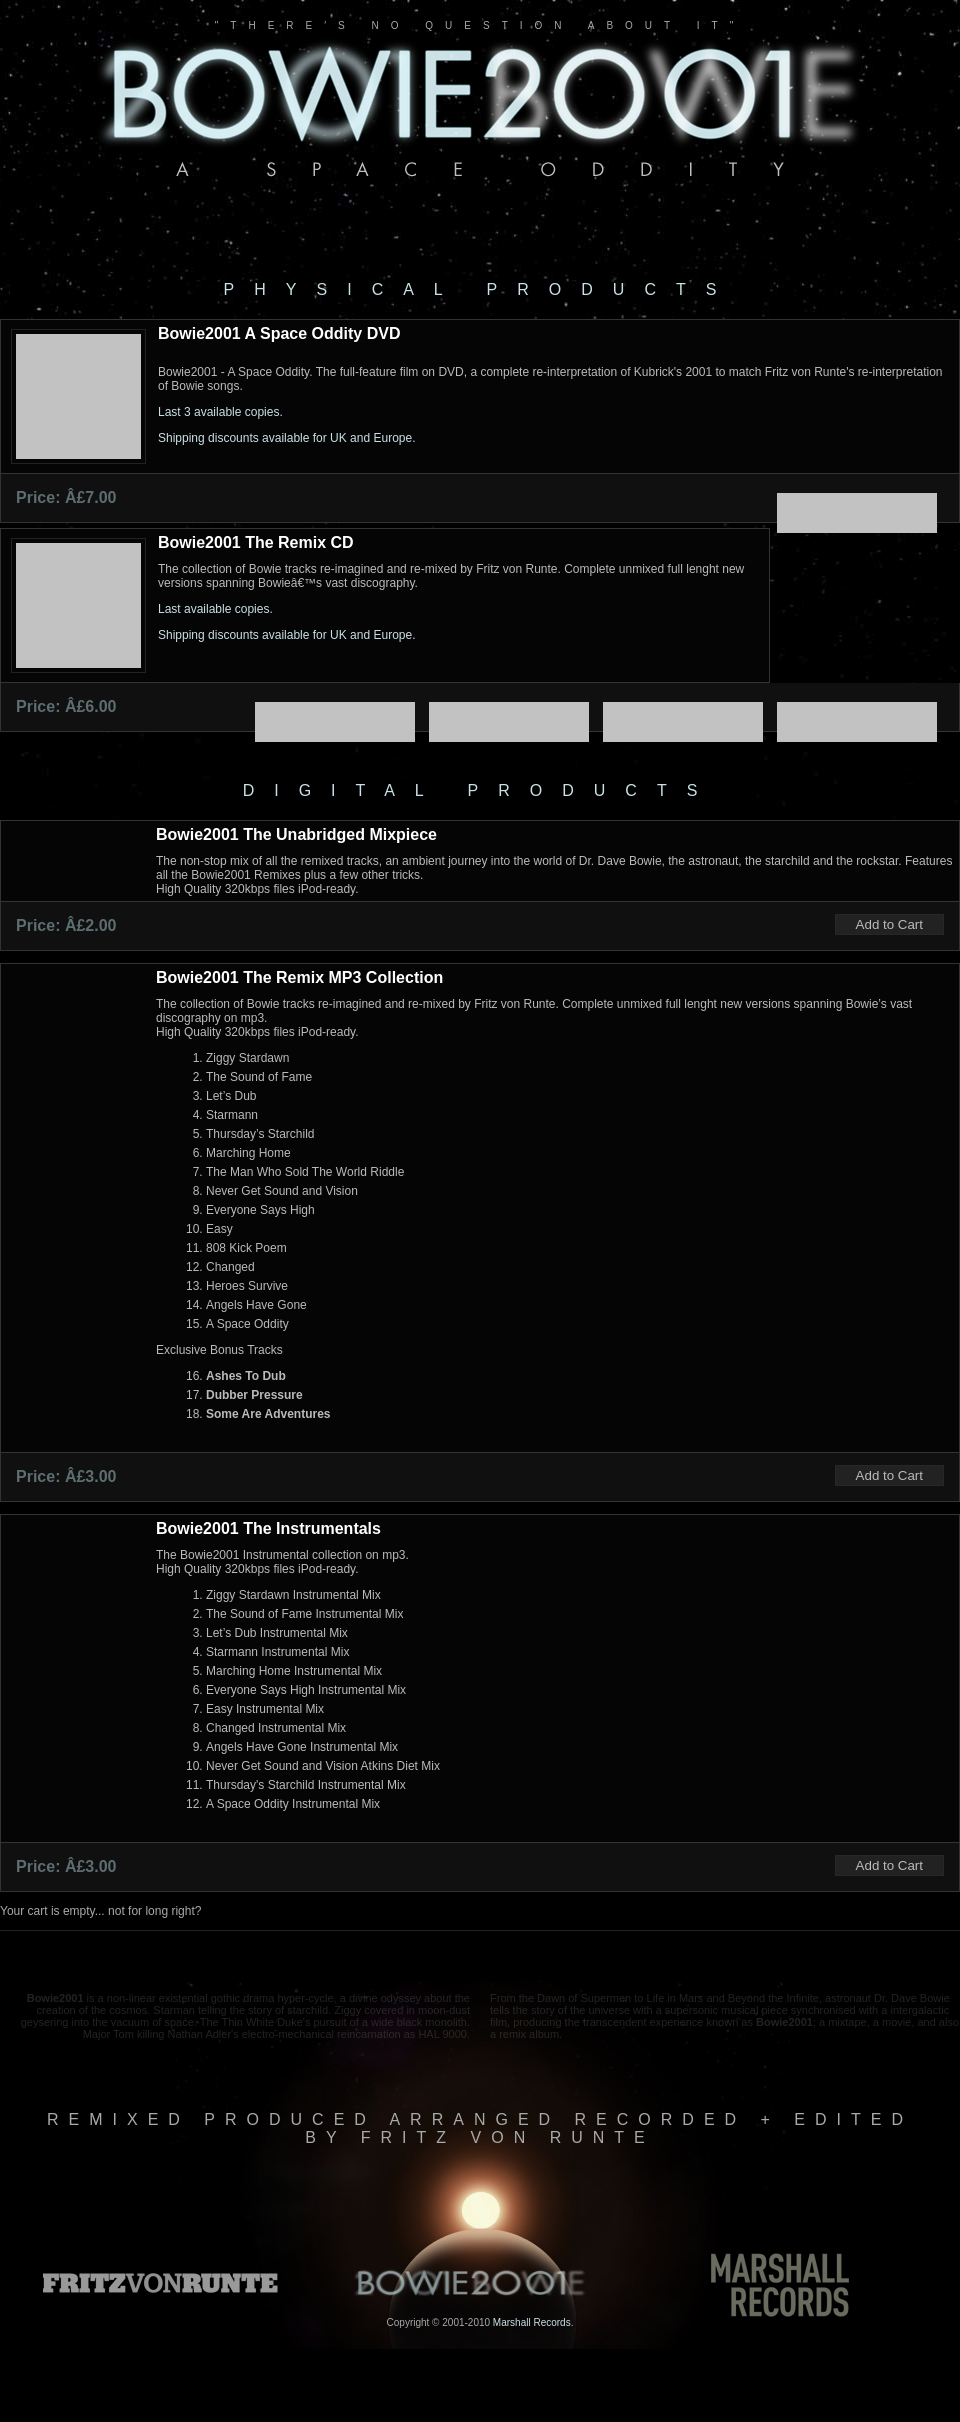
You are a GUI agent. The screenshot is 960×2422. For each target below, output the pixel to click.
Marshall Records (532, 2322)
